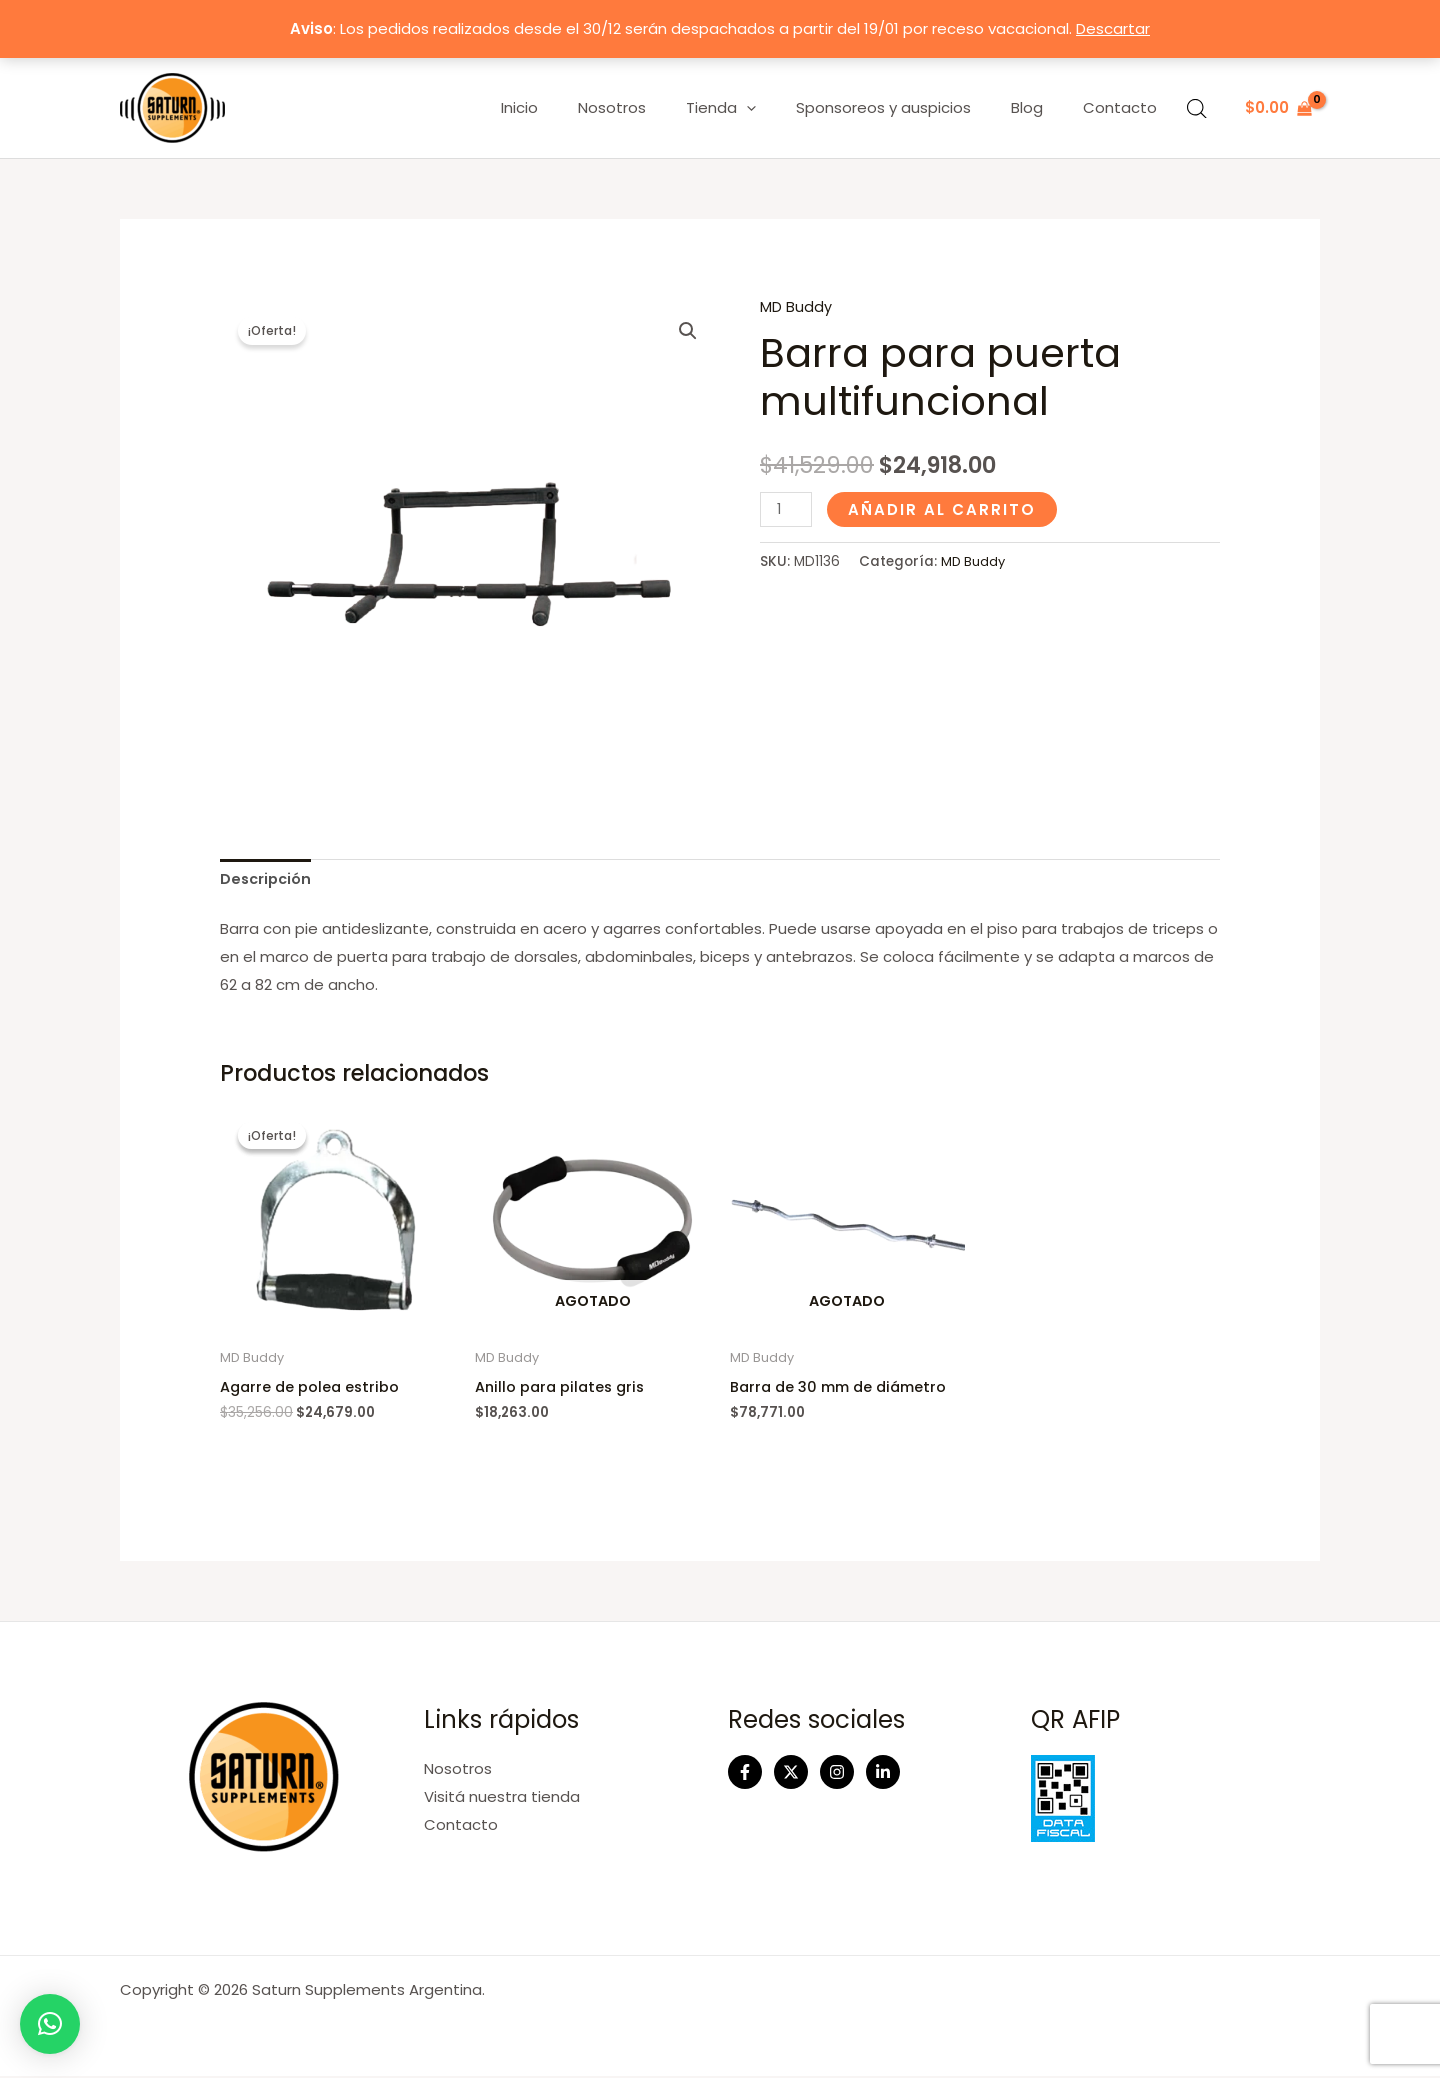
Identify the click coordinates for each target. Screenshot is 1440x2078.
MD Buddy (796, 306)
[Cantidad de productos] (787, 508)
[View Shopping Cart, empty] (1278, 108)
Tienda (756, 108)
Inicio (574, 107)
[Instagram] (837, 1775)
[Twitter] (791, 1775)
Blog (1042, 107)
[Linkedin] (883, 1775)
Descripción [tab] (267, 880)
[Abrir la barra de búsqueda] (1197, 108)
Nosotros (657, 107)
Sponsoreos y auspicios (908, 107)
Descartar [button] (1113, 28)
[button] (687, 332)
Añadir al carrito (944, 508)
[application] (781, 108)
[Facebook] (745, 1775)
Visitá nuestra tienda (502, 1799)
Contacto (1125, 107)
